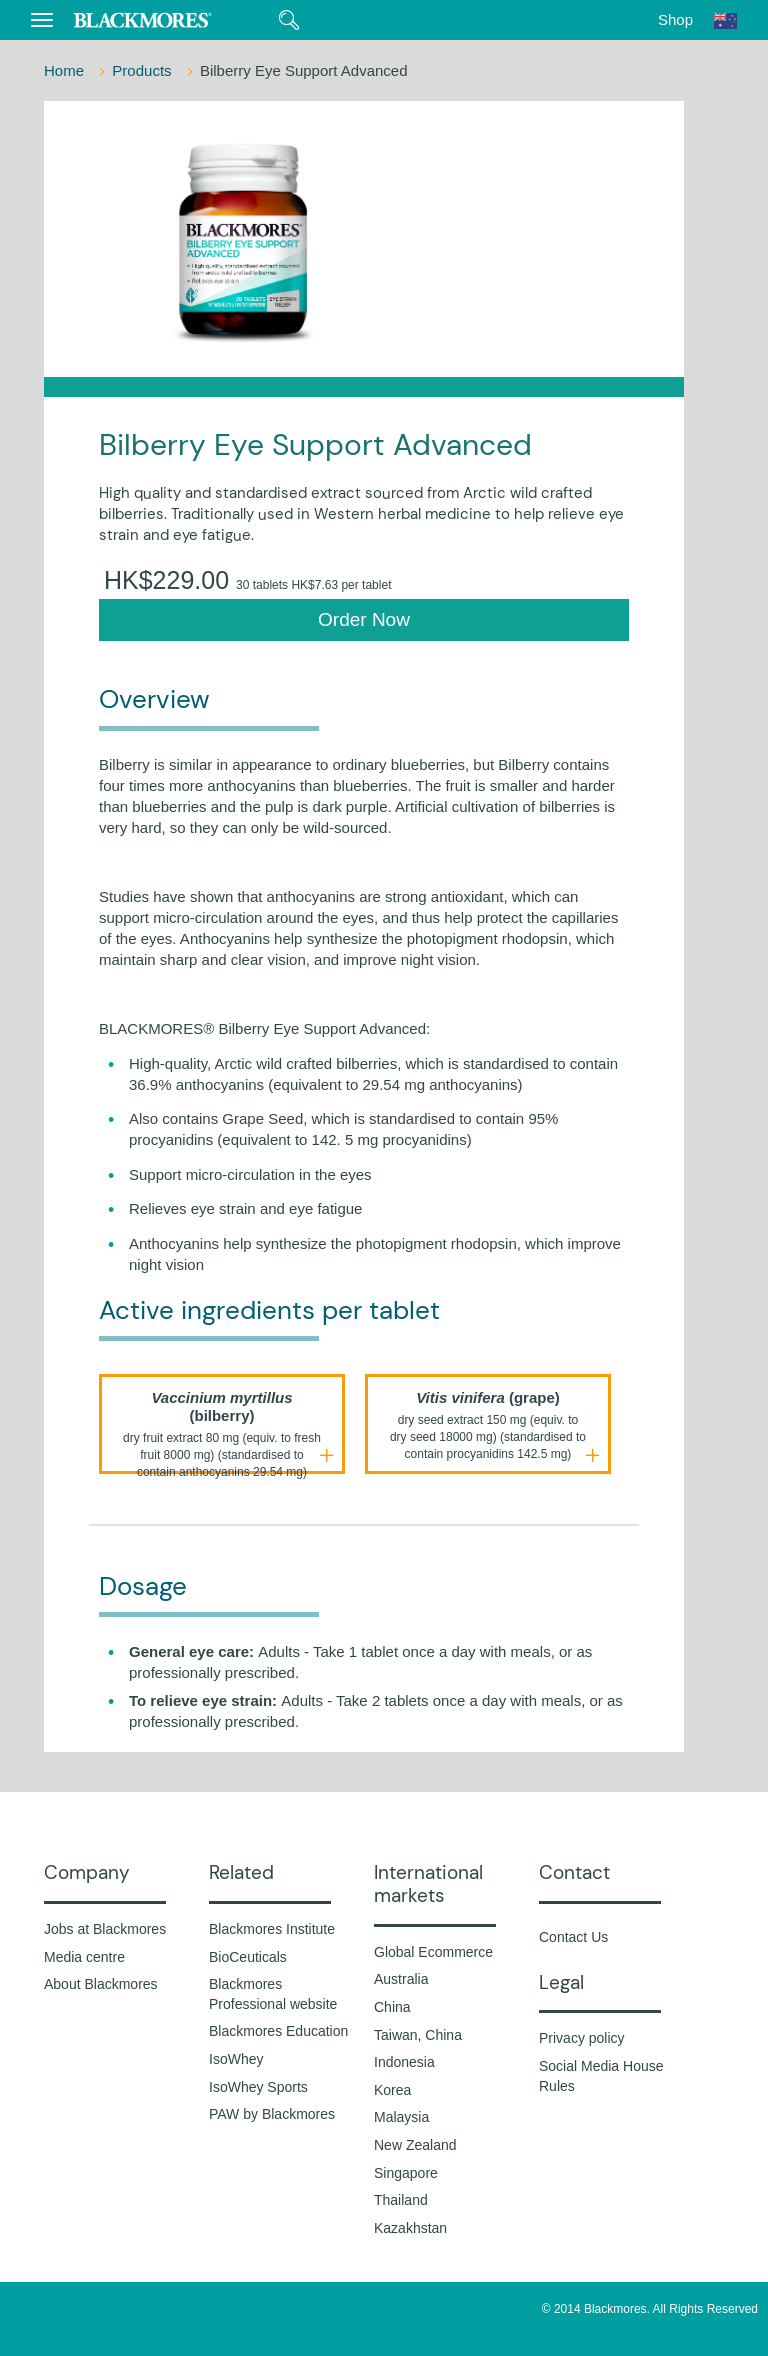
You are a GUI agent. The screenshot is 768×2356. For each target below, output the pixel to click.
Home (66, 70)
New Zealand (415, 2145)
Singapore (406, 2173)
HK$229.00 (247, 580)
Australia (401, 1979)
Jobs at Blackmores (105, 1929)
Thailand (401, 2200)
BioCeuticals (248, 1957)
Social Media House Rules (601, 2076)
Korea (392, 2090)
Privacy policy (582, 2038)
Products (143, 70)
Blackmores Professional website (273, 1994)
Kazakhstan (410, 2228)
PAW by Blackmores (272, 2114)
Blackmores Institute (272, 1929)
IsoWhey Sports (258, 2087)
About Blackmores (101, 1984)
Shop (675, 19)
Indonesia (404, 2062)
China (392, 2007)
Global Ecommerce (433, 1952)
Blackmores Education (278, 2031)
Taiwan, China (418, 2035)
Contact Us (573, 1937)
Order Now (364, 619)
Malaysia (401, 2117)
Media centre (84, 1957)
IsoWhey (236, 2059)
